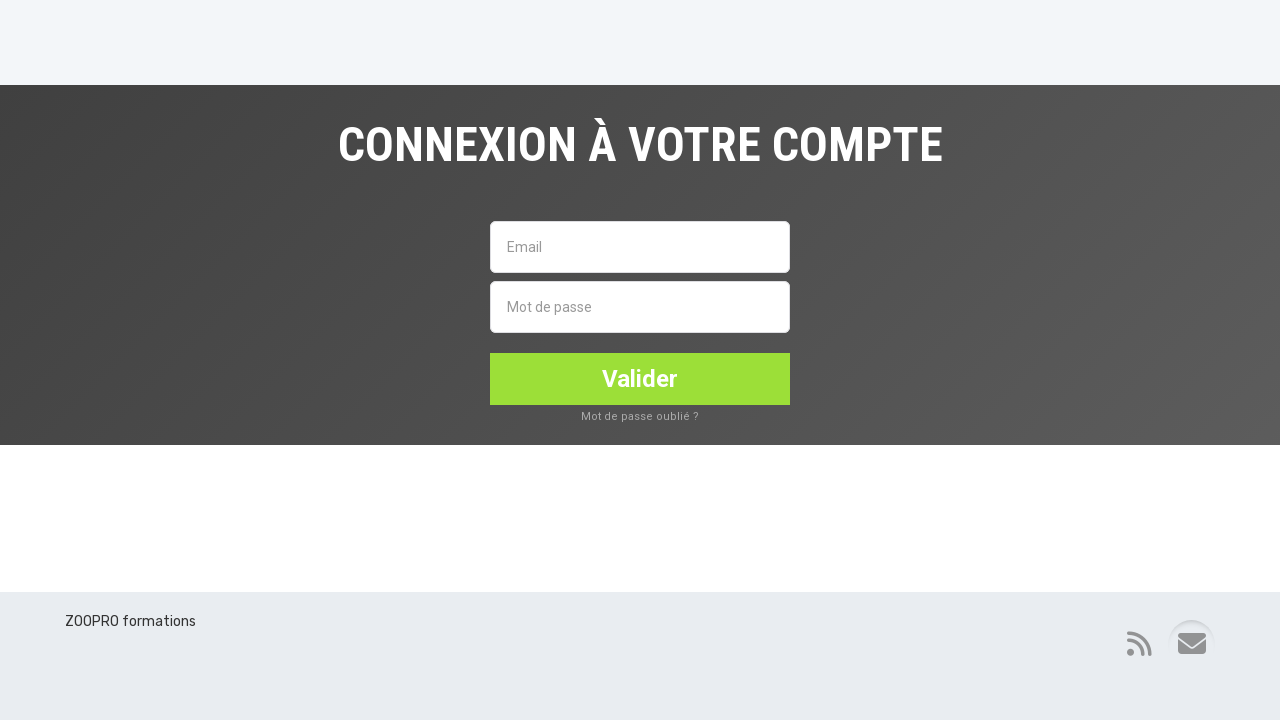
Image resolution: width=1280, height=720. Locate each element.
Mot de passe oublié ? (640, 416)
